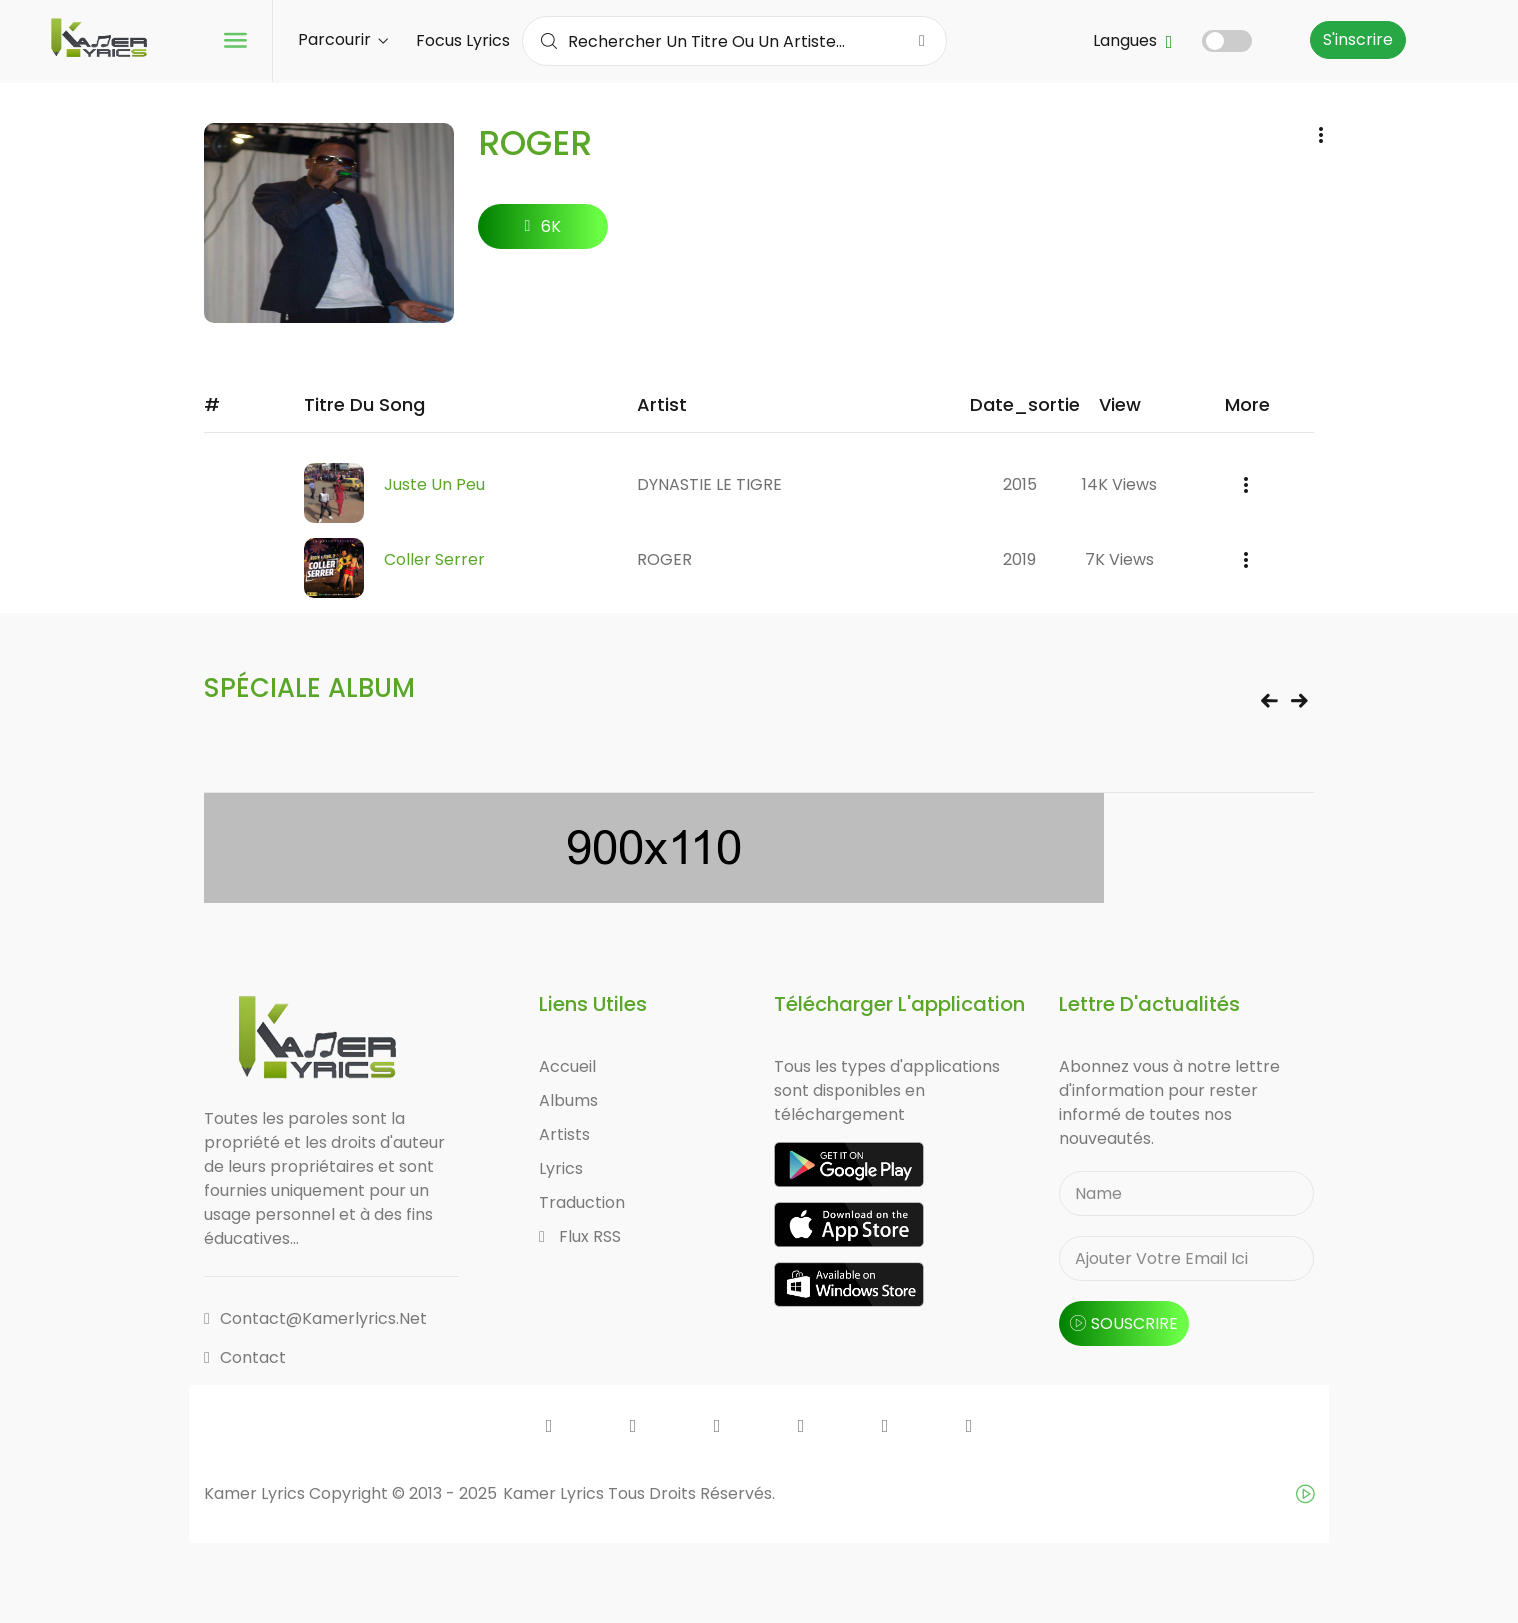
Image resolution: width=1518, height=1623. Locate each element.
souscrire (1124, 1323)
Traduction (582, 1202)
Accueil (567, 1066)
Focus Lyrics (463, 40)
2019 (1019, 559)
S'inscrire (1358, 39)
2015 (1020, 484)
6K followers (543, 232)
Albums (568, 1100)
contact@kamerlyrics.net (315, 1318)
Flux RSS (580, 1236)
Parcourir (343, 39)
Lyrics (561, 1168)
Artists (564, 1134)
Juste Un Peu (434, 484)
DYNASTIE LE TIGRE (709, 484)
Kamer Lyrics (555, 1493)
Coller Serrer (434, 559)
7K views (1119, 559)
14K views (1119, 484)
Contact (245, 1357)
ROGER (664, 559)
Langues (1133, 40)
